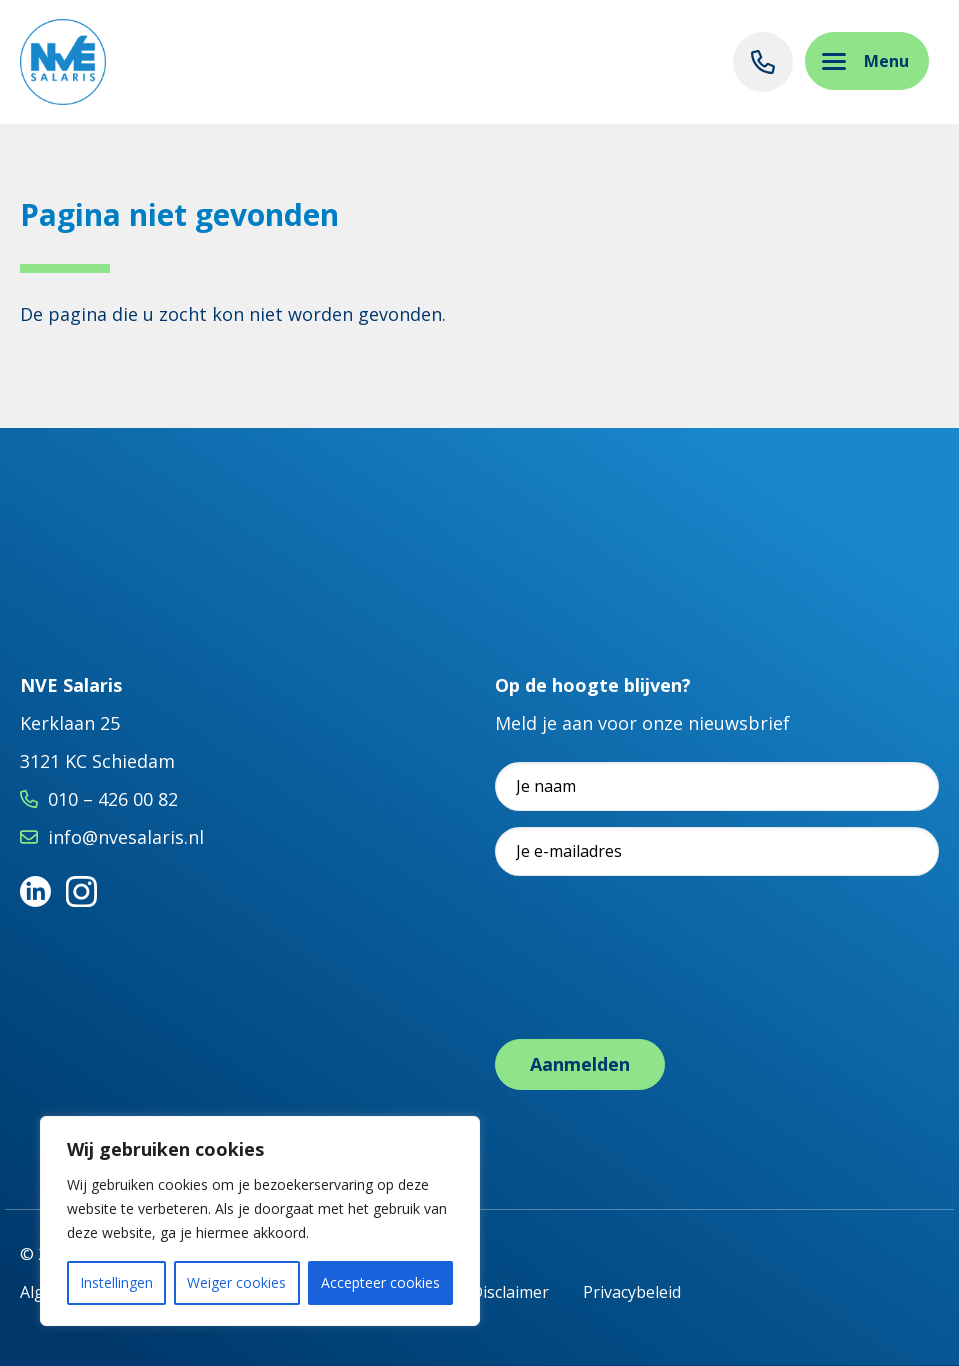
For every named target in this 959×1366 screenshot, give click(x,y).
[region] (260, 1221)
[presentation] (647, 978)
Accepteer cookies (380, 1282)
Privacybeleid (632, 1292)
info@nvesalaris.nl (126, 837)
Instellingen (116, 1282)
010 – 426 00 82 (113, 799)
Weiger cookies (236, 1282)
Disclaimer (510, 1292)
